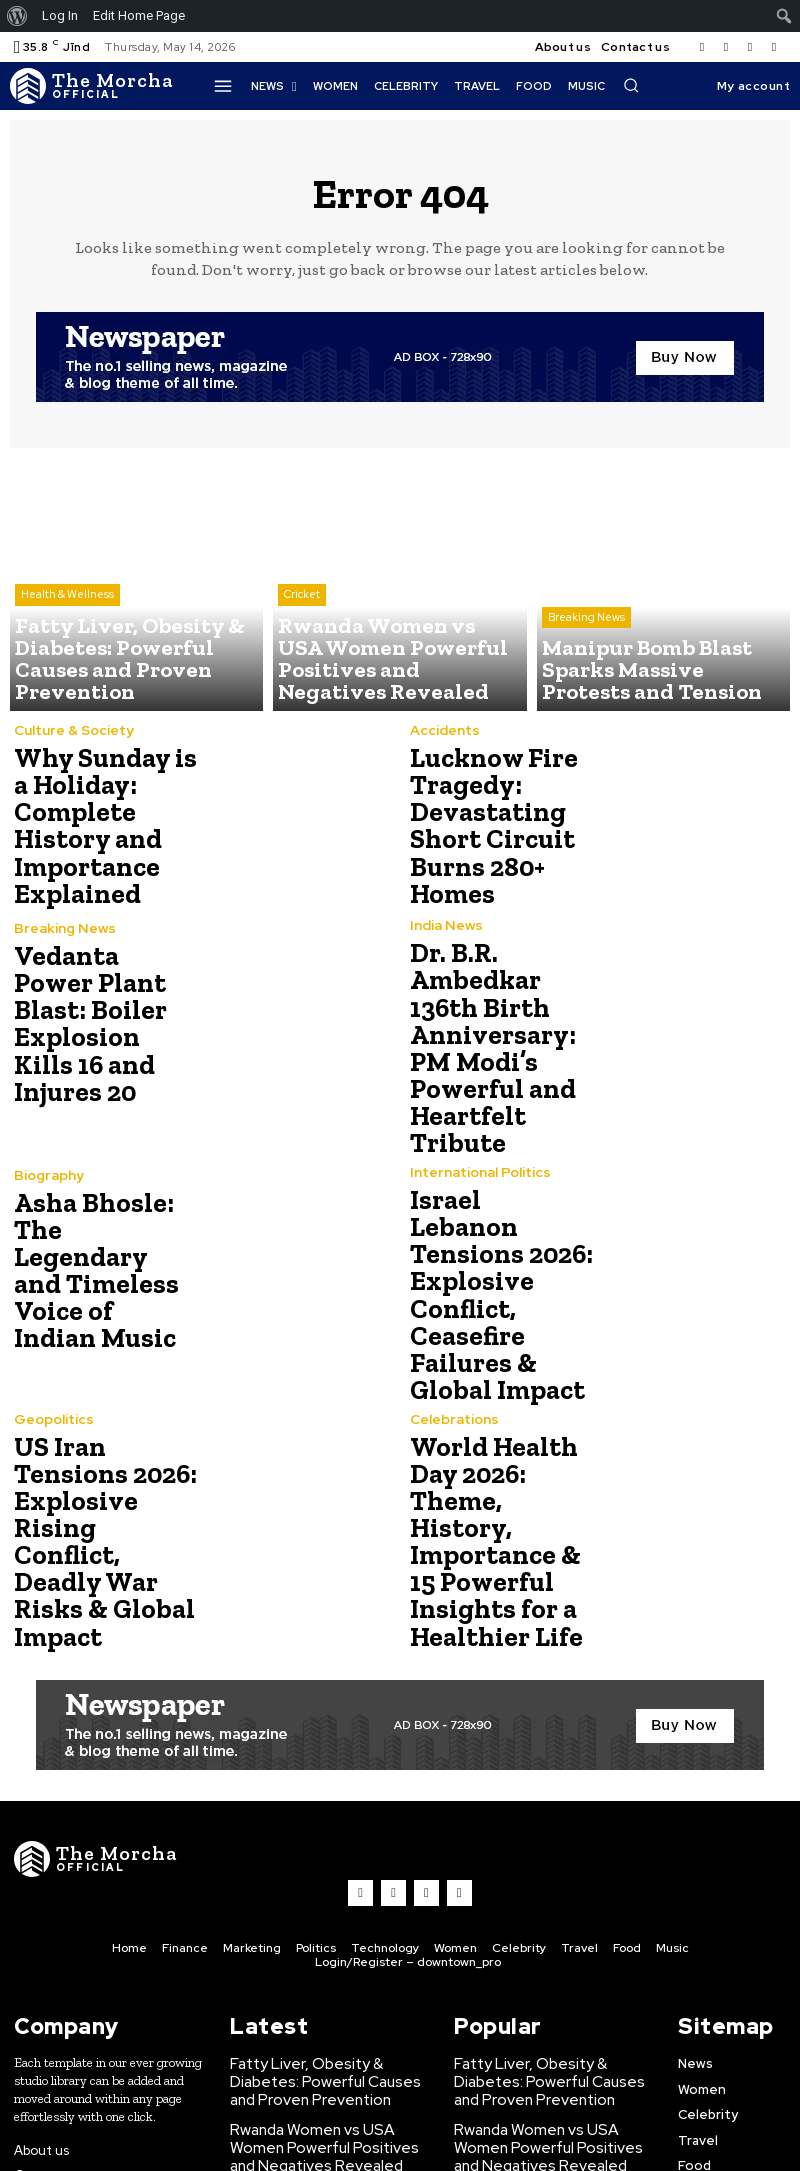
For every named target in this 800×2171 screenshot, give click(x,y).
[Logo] (96, 86)
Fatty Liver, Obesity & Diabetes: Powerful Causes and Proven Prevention (327, 1951)
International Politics (478, 1148)
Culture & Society (72, 741)
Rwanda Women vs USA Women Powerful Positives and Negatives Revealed (326, 2011)
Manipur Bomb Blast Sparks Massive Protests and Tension (322, 2063)
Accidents (443, 741)
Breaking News (586, 652)
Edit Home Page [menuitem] (139, 15)
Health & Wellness (67, 636)
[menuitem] (17, 16)
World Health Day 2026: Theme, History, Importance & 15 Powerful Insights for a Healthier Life (500, 1442)
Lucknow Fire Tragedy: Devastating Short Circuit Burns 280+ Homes (485, 825)
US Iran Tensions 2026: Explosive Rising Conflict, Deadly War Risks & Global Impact (100, 1442)
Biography (47, 1172)
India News (445, 927)
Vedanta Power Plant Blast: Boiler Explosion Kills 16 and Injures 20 (105, 1023)
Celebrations (453, 1346)
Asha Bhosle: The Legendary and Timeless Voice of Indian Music (97, 1244)
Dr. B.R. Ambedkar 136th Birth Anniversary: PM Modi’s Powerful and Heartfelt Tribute (484, 1035)
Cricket (302, 636)
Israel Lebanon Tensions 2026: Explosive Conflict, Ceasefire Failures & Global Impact (492, 1244)
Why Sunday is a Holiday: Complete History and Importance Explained (104, 825)
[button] (631, 85)
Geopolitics (53, 1346)
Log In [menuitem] (60, 15)
